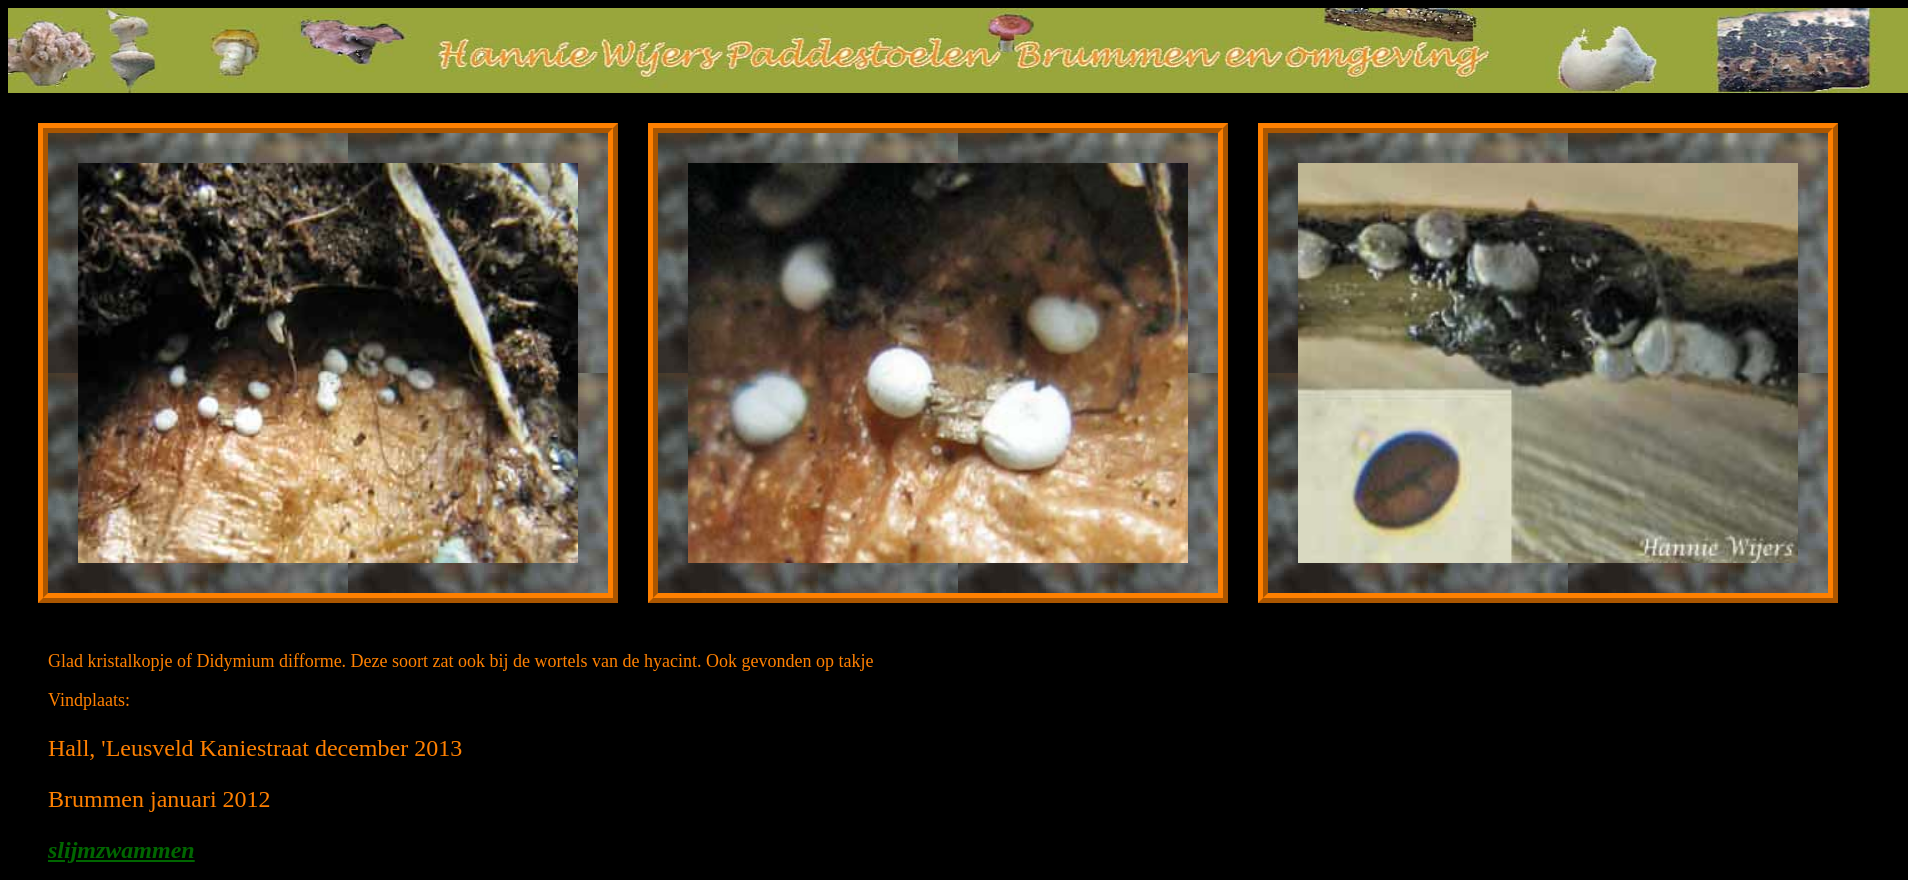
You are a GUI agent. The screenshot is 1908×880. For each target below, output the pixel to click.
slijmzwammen (121, 850)
